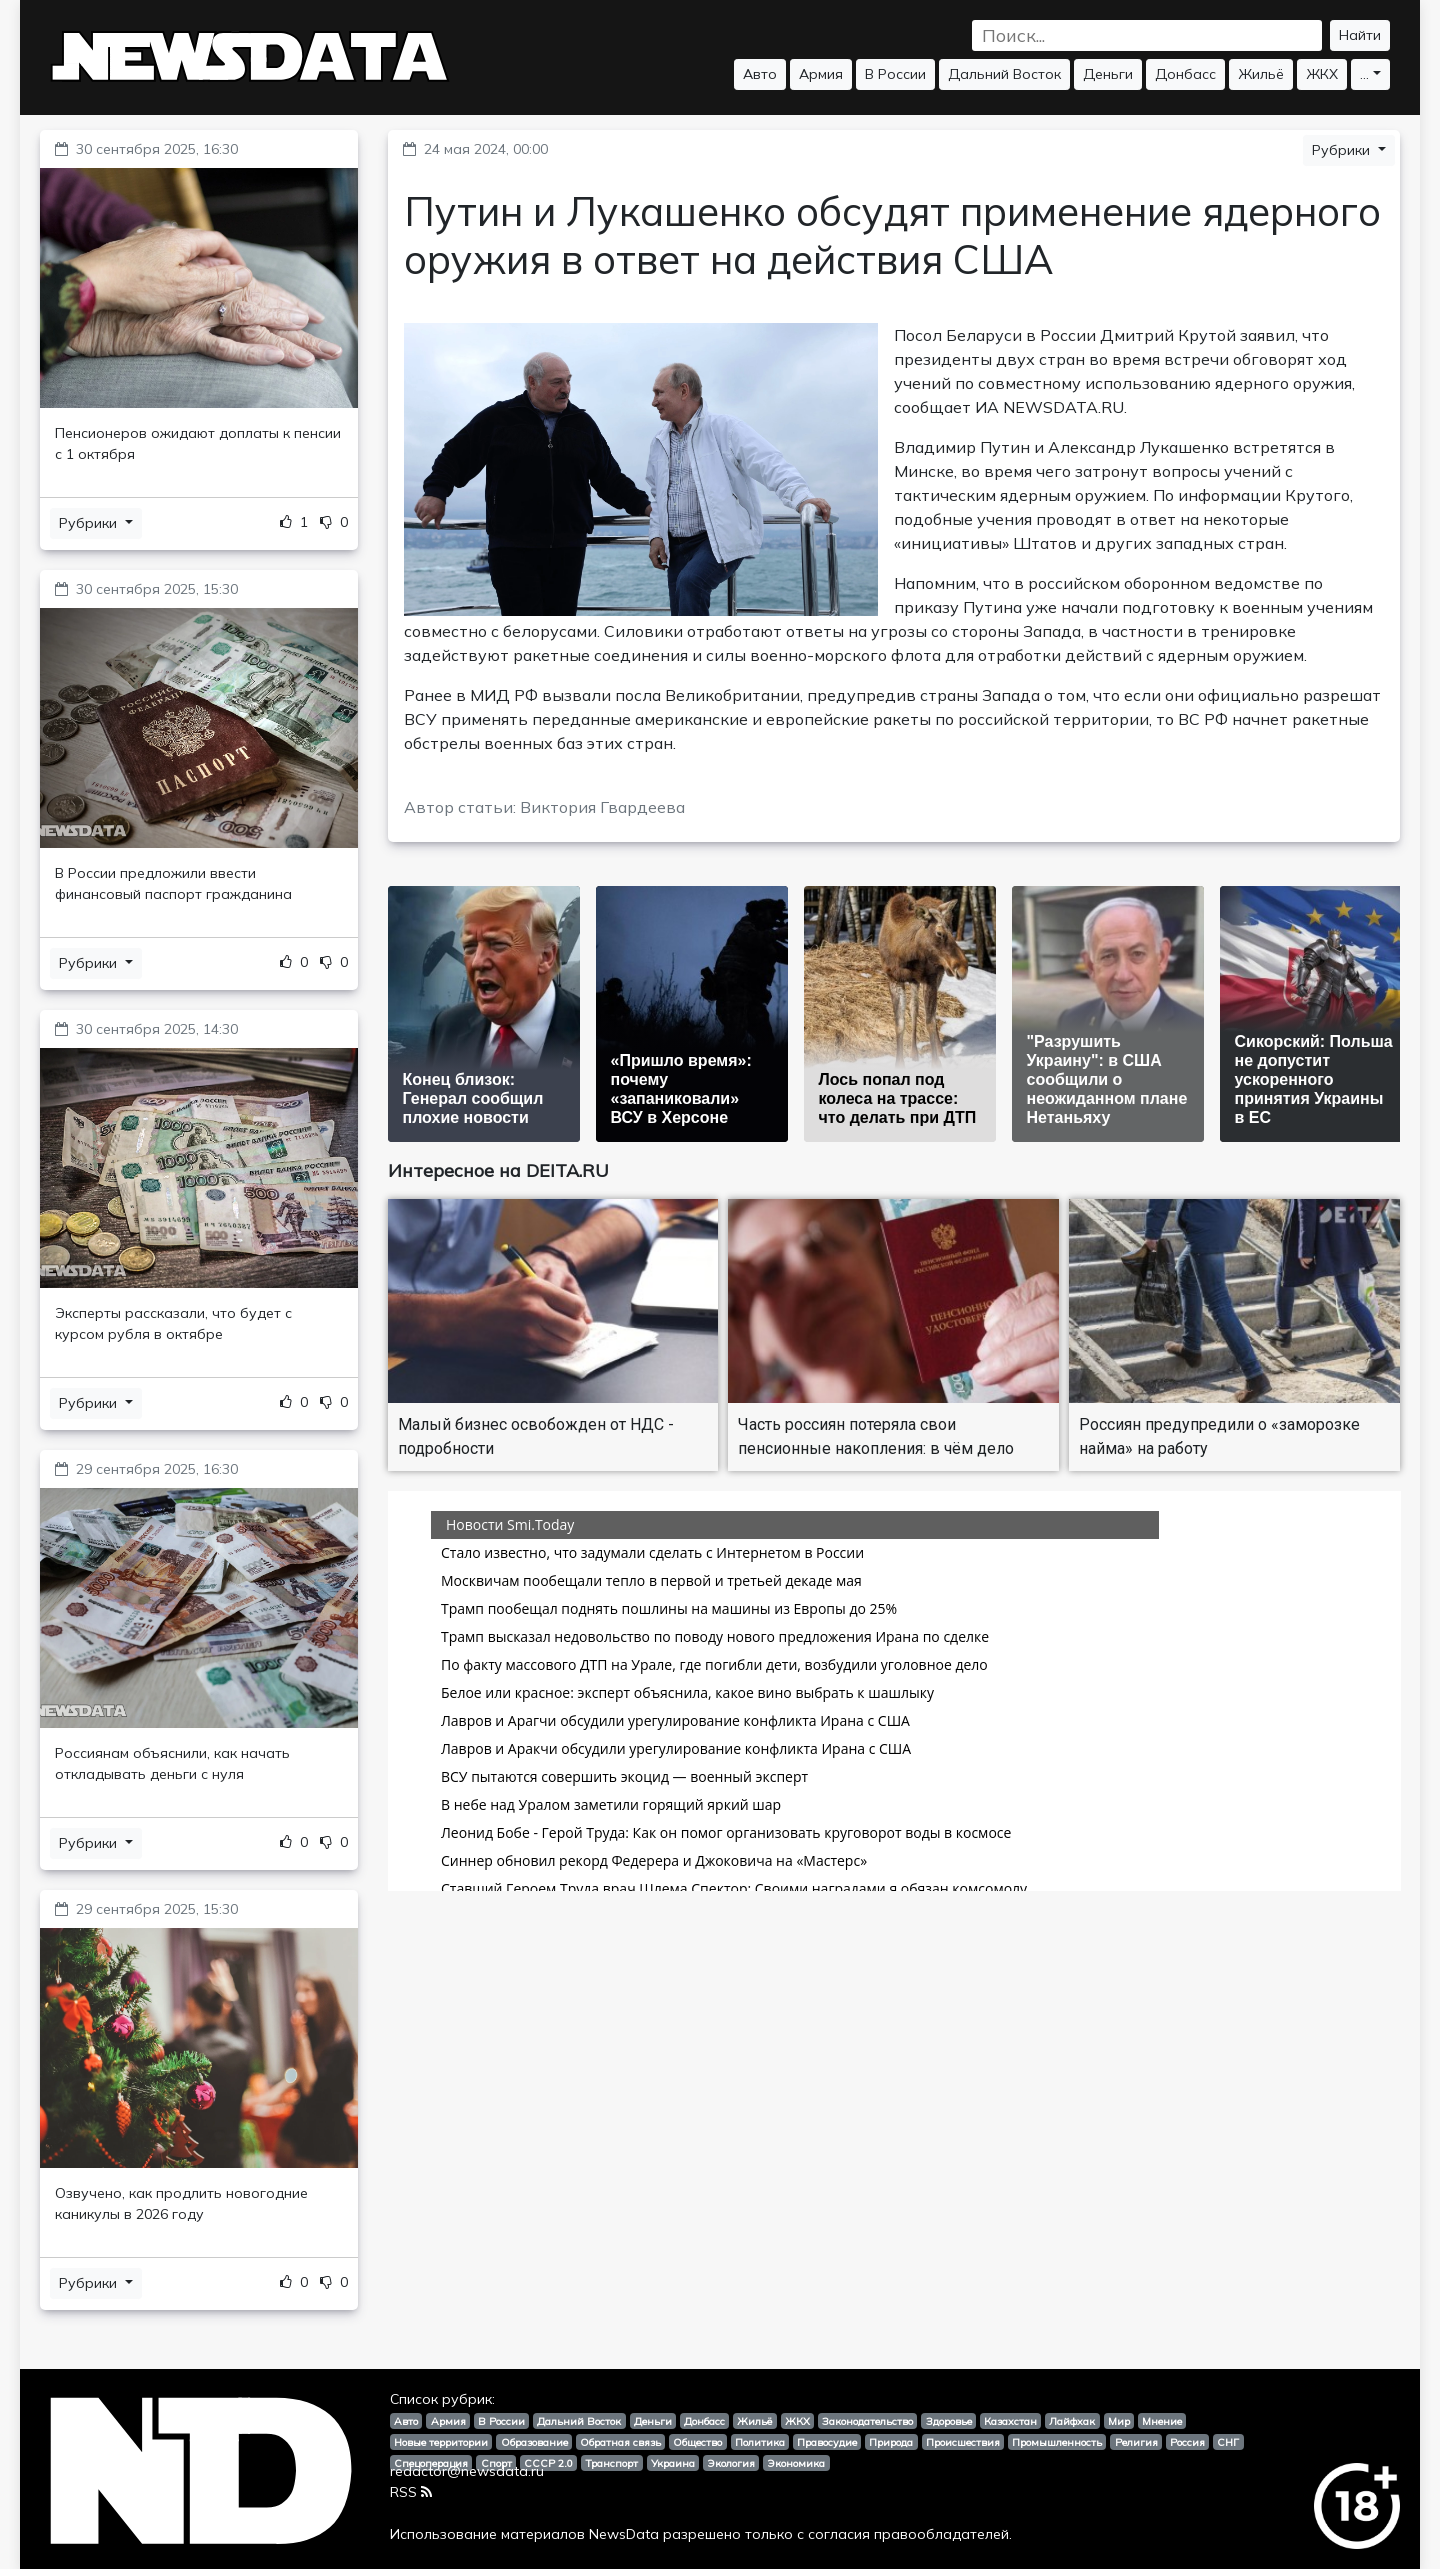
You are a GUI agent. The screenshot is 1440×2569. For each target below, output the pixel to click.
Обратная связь (620, 2442)
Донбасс (1185, 74)
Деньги (1108, 74)
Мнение (1162, 2421)
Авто (760, 74)
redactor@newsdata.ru (467, 2471)
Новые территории (441, 2442)
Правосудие (827, 2442)
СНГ (1228, 2442)
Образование (534, 2442)
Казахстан (1010, 2421)
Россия (1187, 2442)
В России (895, 74)
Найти (1360, 35)
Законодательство (867, 2421)
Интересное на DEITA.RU (498, 1170)
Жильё (1261, 74)
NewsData (624, 2534)
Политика (760, 2442)
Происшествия (963, 2442)
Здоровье (949, 2421)
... (1364, 74)
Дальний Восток (1004, 74)
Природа (891, 2442)
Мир (1119, 2421)
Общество (697, 2442)
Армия (821, 74)
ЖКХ (1322, 74)
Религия (1136, 2442)
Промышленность (1057, 2442)
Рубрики (90, 523)
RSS (411, 2492)
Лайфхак (1072, 2421)
